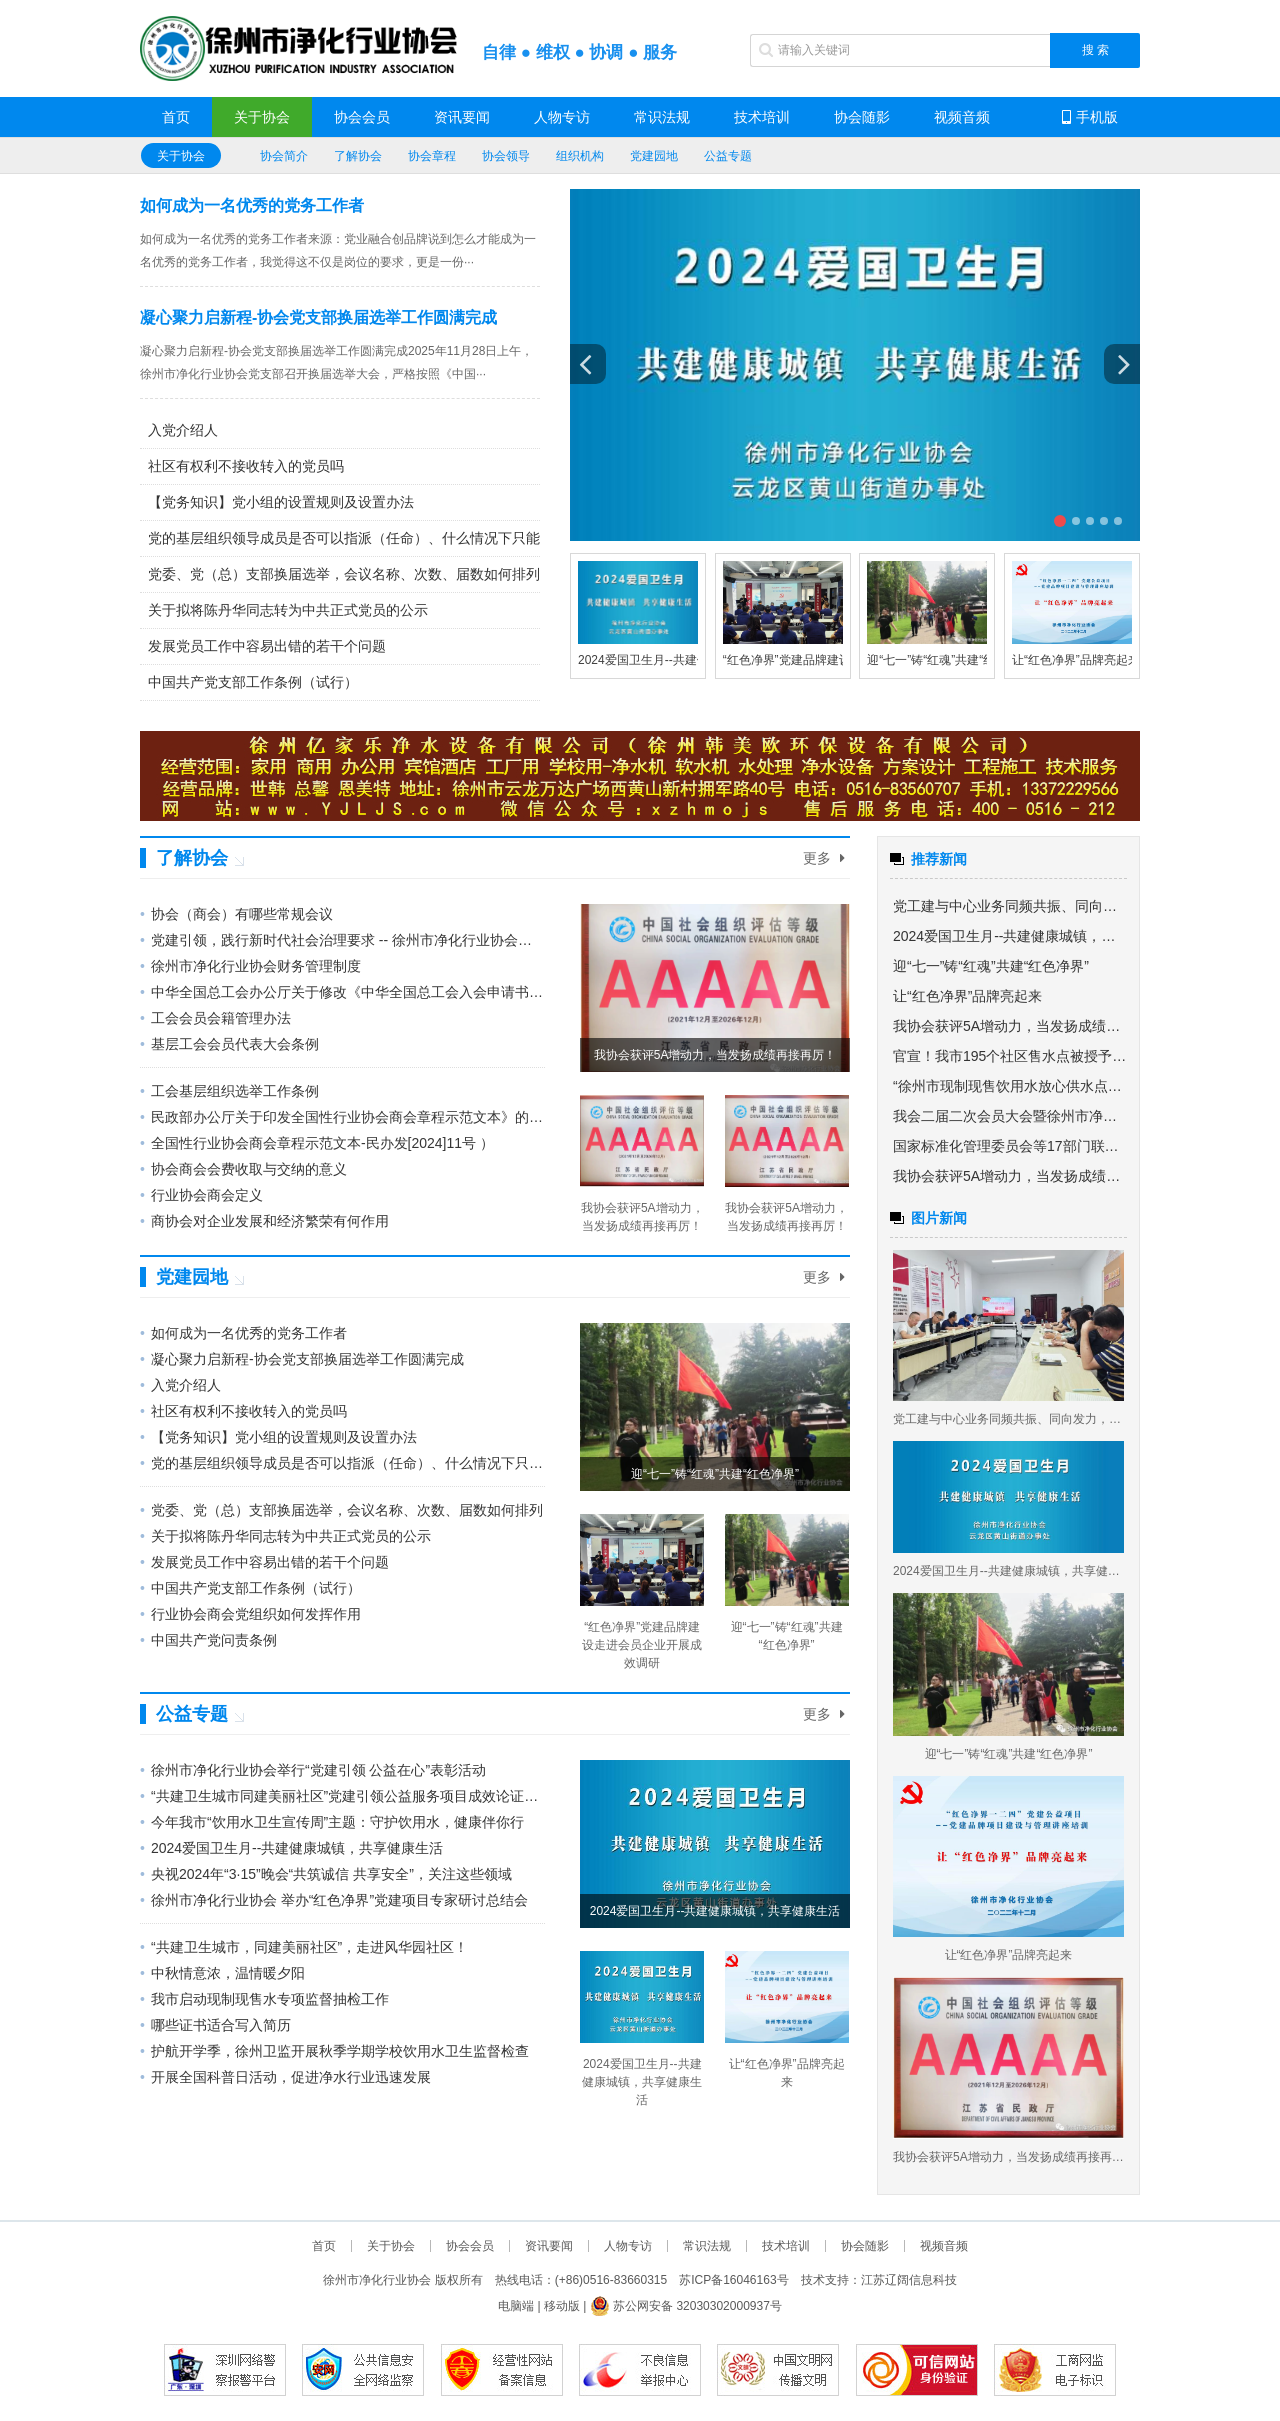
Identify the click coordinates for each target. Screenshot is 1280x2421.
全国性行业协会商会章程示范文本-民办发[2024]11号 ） (317, 1143)
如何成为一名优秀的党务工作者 (252, 205)
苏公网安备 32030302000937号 (686, 2306)
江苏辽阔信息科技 (909, 2280)
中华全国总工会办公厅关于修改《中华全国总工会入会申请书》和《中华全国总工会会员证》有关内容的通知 (342, 992)
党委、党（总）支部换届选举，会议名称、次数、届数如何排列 (344, 574)
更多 (824, 858)
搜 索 (1095, 50)
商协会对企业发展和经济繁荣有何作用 (264, 1221)
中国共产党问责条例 (208, 1640)
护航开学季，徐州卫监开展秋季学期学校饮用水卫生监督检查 (334, 2051)
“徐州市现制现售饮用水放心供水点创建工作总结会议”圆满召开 (1010, 1086)
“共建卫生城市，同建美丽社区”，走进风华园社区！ (304, 1947)
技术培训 (762, 117)
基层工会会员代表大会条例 (229, 1044)
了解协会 (358, 156)
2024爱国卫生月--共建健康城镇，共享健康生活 (291, 1848)
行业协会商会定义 (201, 1195)
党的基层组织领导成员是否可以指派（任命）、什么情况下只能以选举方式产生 (344, 538)
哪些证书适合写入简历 (215, 2025)
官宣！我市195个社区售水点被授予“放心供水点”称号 (1010, 1056)
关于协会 (262, 117)
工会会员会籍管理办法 (215, 1018)
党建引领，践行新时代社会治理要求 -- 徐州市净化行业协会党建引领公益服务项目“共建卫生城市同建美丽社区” (342, 940)
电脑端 (516, 2306)
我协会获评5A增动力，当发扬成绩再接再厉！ (1010, 1026)
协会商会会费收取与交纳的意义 (243, 1169)
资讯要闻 (462, 117)
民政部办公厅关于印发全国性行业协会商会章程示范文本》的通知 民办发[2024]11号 (342, 1117)
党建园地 (654, 156)
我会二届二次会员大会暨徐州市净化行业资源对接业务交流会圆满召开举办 (1010, 1116)
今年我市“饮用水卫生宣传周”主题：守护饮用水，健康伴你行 (332, 1822)
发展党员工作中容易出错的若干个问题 (267, 646)
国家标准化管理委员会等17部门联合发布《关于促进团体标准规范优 (1010, 1146)
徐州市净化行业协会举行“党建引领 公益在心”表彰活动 (313, 1770)
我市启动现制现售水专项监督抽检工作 (264, 1999)
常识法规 (662, 117)
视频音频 (962, 117)
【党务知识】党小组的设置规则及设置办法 (281, 502)
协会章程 (432, 156)
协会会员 (362, 117)
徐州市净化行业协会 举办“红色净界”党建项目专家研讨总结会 (334, 1900)
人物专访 (562, 117)
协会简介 (284, 156)
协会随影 (862, 117)
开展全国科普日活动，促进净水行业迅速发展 (285, 2077)
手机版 (1090, 117)
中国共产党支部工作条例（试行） (253, 682)
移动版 (562, 2306)
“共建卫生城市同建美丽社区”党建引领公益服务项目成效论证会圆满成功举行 (342, 1796)
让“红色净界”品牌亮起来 (1076, 660)
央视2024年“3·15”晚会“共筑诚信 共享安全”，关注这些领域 (326, 1874)
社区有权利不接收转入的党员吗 (246, 466)
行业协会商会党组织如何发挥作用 (250, 1614)
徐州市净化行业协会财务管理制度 (250, 966)
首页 (176, 117)
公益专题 (728, 156)
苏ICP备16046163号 (733, 2280)
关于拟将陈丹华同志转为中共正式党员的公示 (288, 610)
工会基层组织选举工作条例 (229, 1091)
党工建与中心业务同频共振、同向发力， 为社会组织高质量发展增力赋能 (1010, 906)
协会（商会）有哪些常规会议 (236, 914)
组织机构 (580, 156)
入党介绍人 (183, 430)
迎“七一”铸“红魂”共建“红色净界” (951, 660)
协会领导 (506, 156)
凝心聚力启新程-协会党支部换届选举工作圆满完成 (318, 317)
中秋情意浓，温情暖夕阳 (222, 1973)
